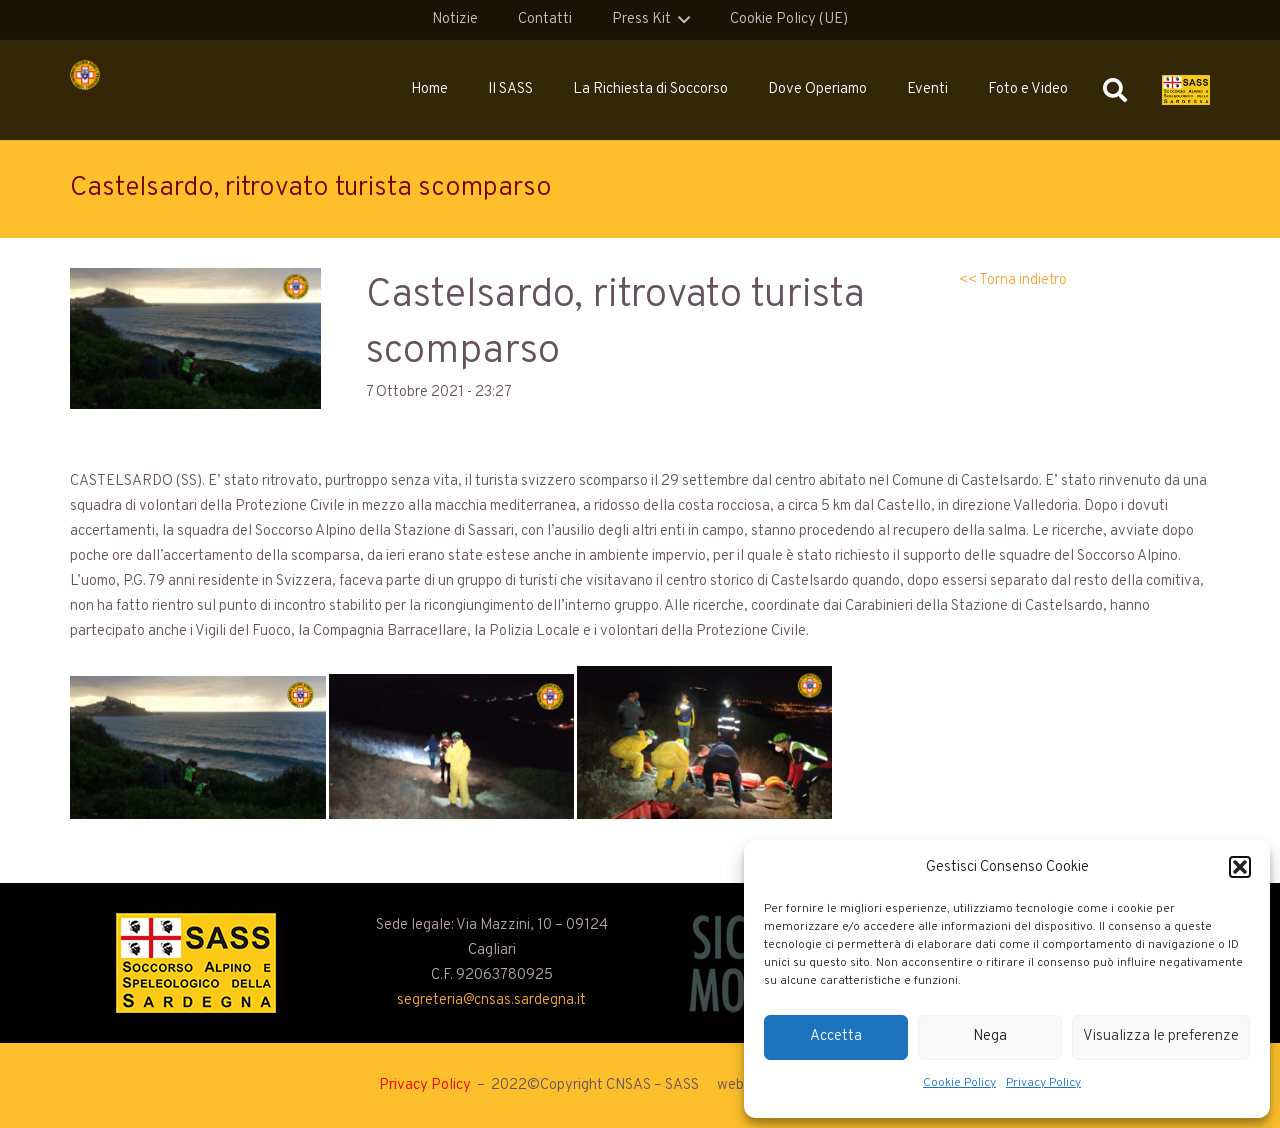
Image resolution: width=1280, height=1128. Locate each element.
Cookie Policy (959, 1083)
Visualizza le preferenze (1161, 1036)
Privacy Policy (1043, 1083)
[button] (1240, 867)
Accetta (836, 1036)
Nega (990, 1036)
